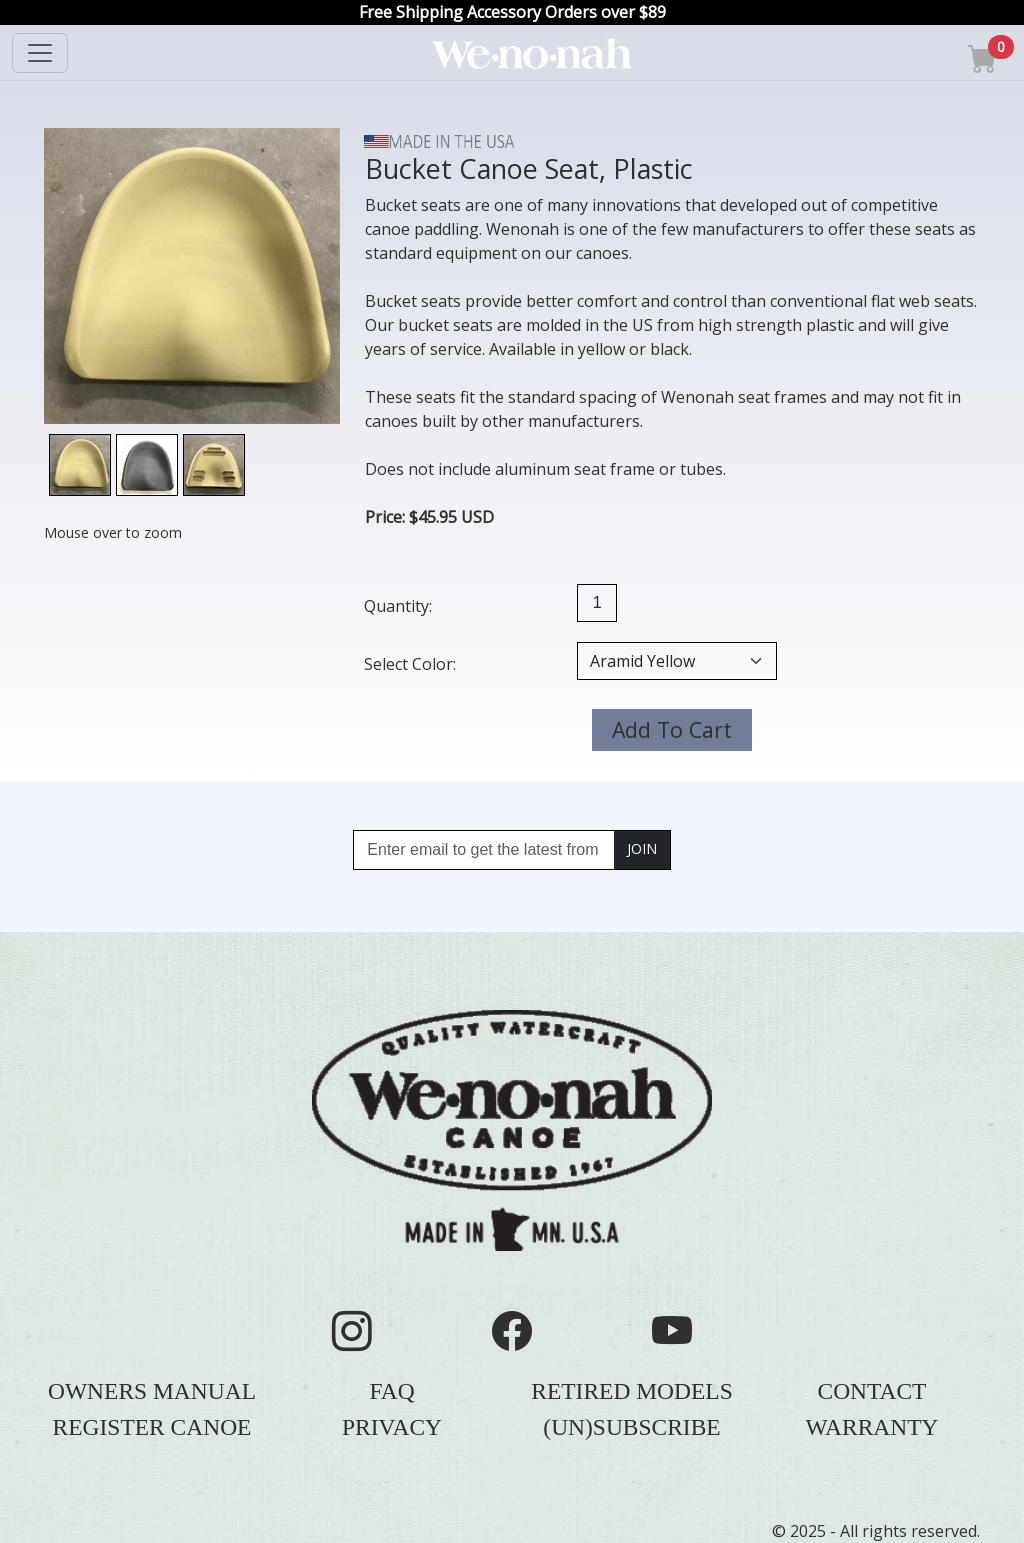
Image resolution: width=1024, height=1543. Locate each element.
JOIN (642, 848)
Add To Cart (672, 729)
